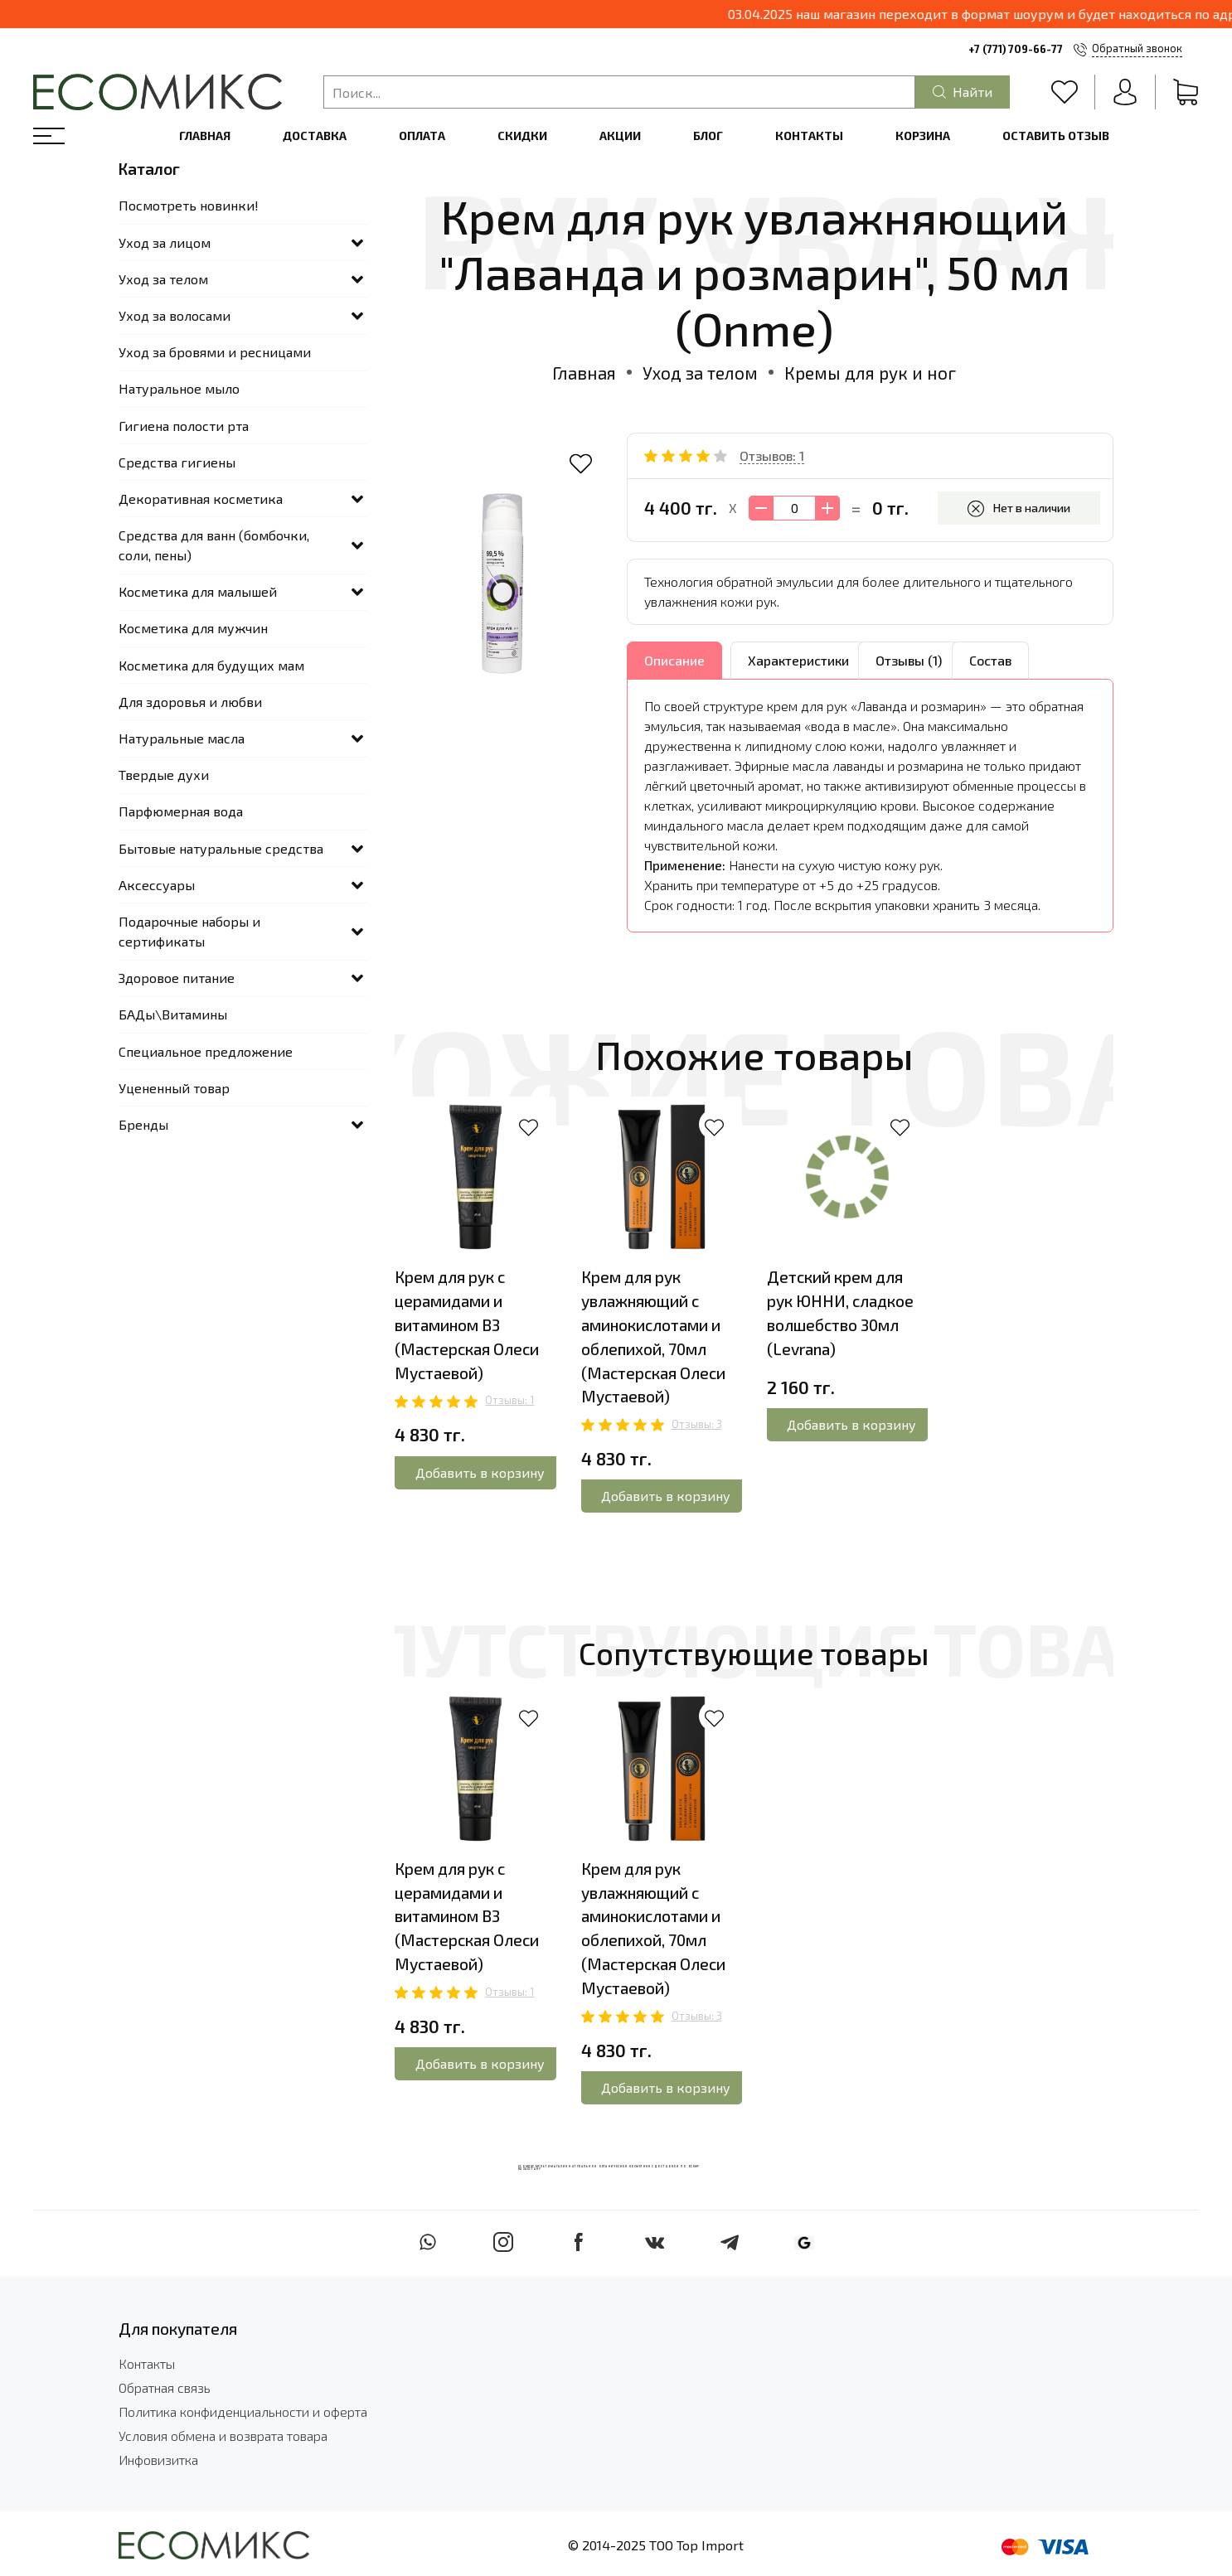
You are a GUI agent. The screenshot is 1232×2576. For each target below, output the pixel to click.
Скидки (522, 135)
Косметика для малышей (198, 591)
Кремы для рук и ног (870, 372)
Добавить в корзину (480, 1472)
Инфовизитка (158, 2459)
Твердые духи (164, 774)
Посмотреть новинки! (189, 205)
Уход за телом (700, 372)
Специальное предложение (206, 1051)
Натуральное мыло (179, 388)
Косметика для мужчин (193, 628)
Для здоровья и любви (190, 701)
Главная (204, 135)
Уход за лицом (165, 242)
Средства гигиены (177, 462)
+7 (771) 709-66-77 (1015, 49)
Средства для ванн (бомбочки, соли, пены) (214, 545)
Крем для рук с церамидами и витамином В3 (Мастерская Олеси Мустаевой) (467, 1324)
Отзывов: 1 (772, 455)
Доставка (315, 135)
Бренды (143, 1124)
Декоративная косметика (201, 498)
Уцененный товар (174, 1088)
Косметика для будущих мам (211, 665)
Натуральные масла (182, 738)
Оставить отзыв (1055, 135)
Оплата (422, 135)
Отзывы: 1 (509, 1400)
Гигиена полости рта (184, 425)
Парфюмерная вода (181, 811)
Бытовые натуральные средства (221, 848)
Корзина (922, 135)
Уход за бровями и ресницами (215, 352)
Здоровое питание (177, 977)
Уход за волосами (174, 315)
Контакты (809, 135)
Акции (620, 135)
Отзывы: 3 (697, 1424)
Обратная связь (165, 2387)
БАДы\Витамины (173, 1014)
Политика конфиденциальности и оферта (243, 2411)
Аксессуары (157, 885)
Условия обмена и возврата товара (223, 2435)
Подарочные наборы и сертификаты (189, 931)
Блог (708, 135)
